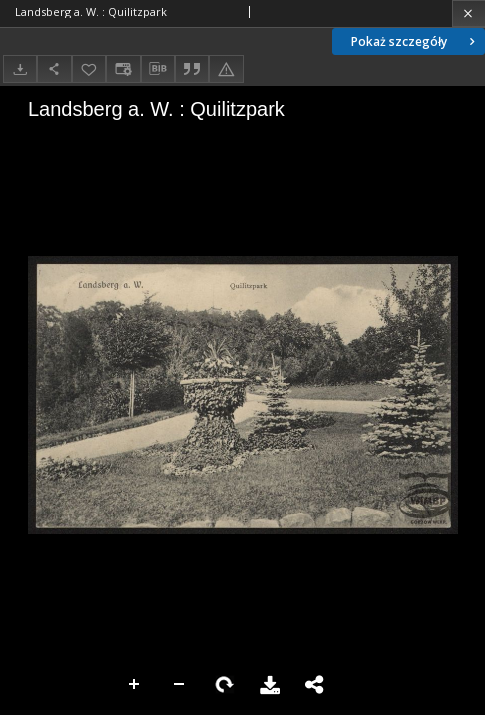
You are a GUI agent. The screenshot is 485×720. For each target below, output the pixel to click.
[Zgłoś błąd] (226, 68)
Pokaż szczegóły (415, 41)
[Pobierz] (20, 68)
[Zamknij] (468, 13)
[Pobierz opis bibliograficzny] (158, 69)
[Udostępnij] (54, 68)
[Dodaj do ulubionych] (89, 68)
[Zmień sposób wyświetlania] (123, 68)
